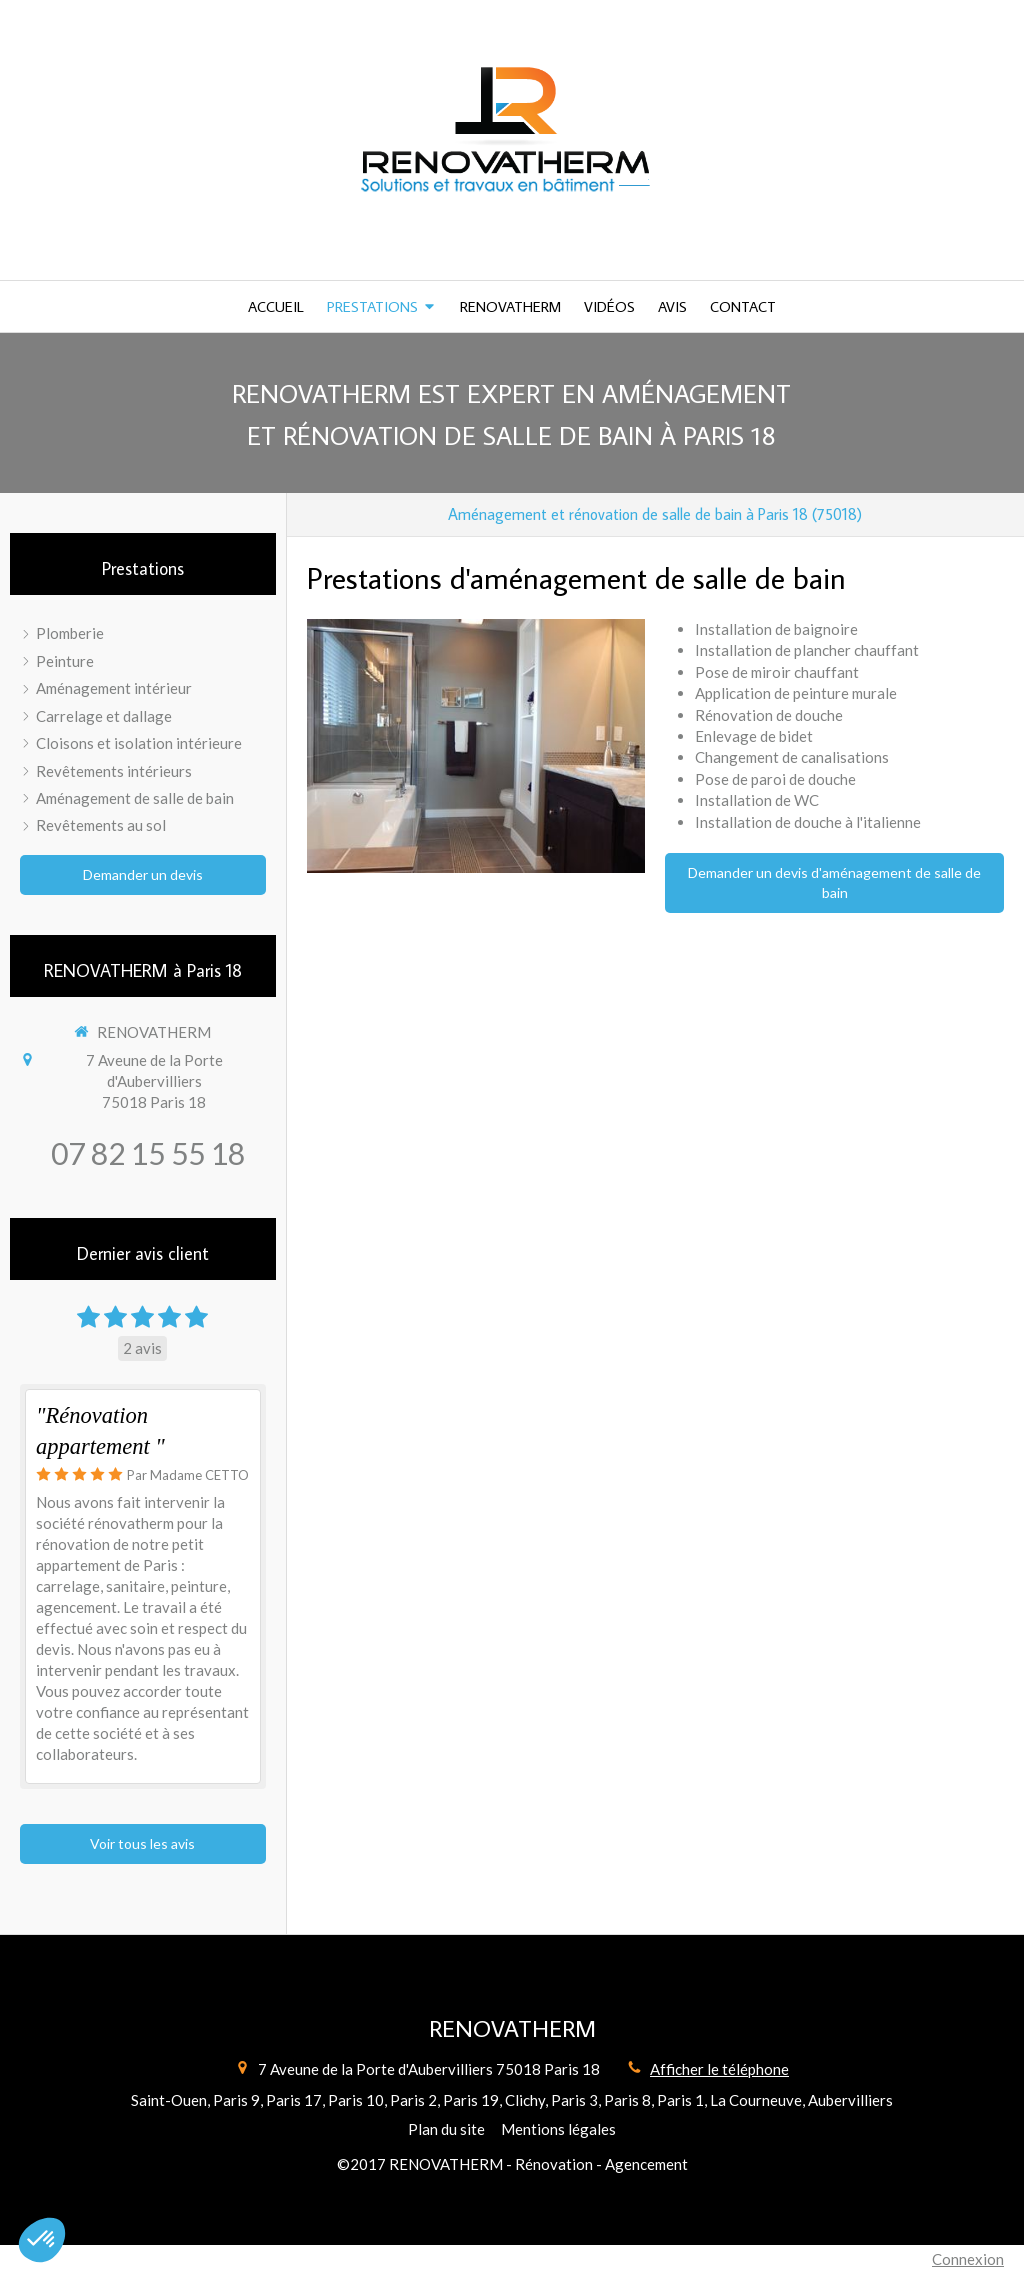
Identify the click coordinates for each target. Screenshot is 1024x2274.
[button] (42, 2240)
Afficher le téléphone (719, 2069)
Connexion (968, 2259)
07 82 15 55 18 (148, 1153)
